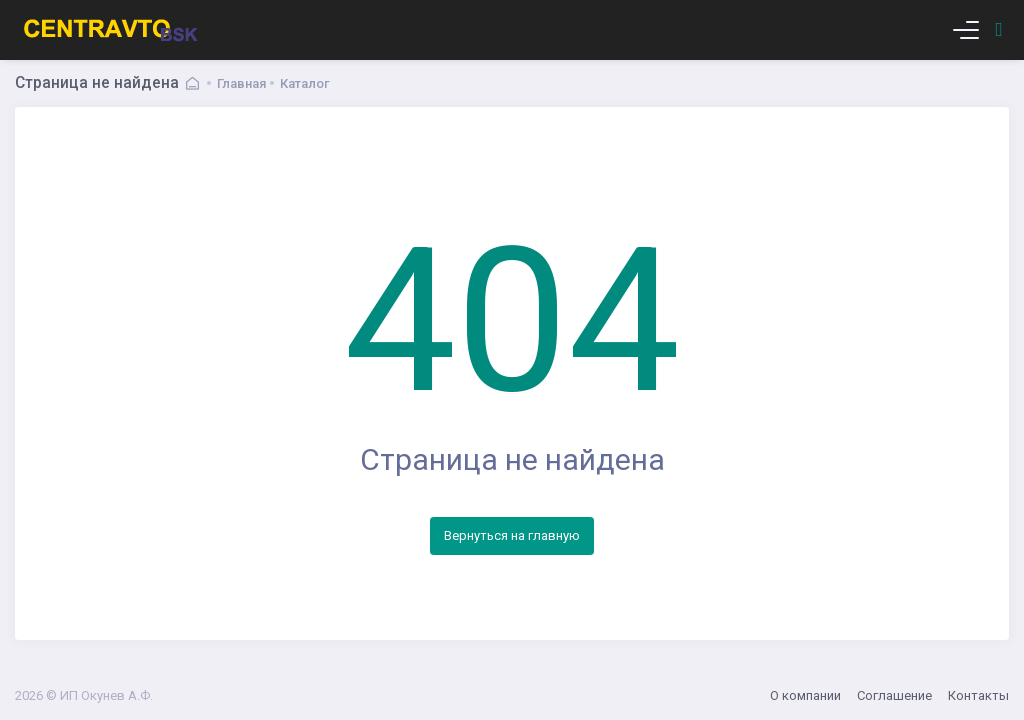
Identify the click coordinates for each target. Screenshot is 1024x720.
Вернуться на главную (512, 535)
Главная (241, 83)
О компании (805, 695)
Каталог (305, 83)
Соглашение (894, 695)
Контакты (978, 695)
